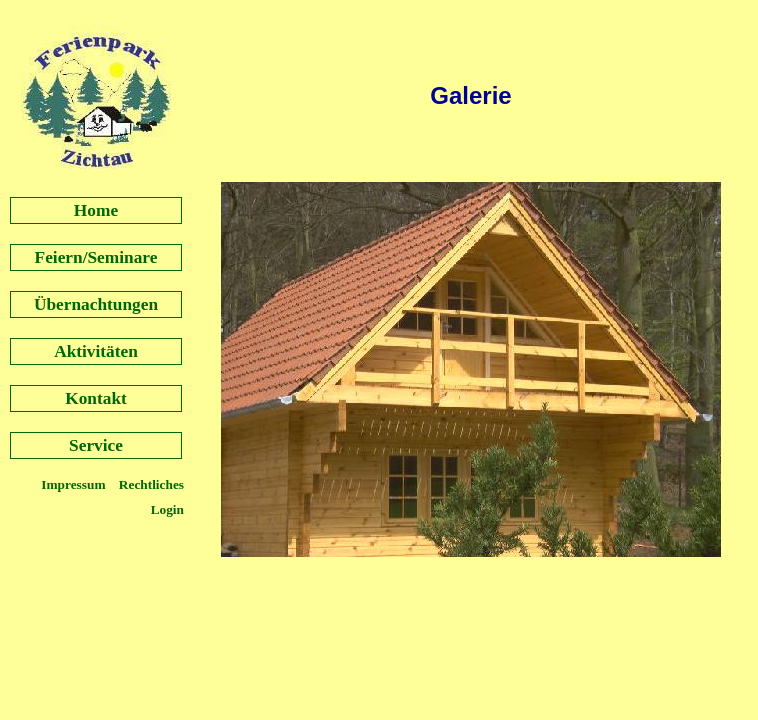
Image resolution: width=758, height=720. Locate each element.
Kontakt (96, 398)
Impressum (75, 484)
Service (96, 445)
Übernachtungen (96, 304)
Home (96, 210)
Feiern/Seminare (96, 257)
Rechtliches (151, 484)
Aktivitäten (96, 351)
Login (167, 509)
